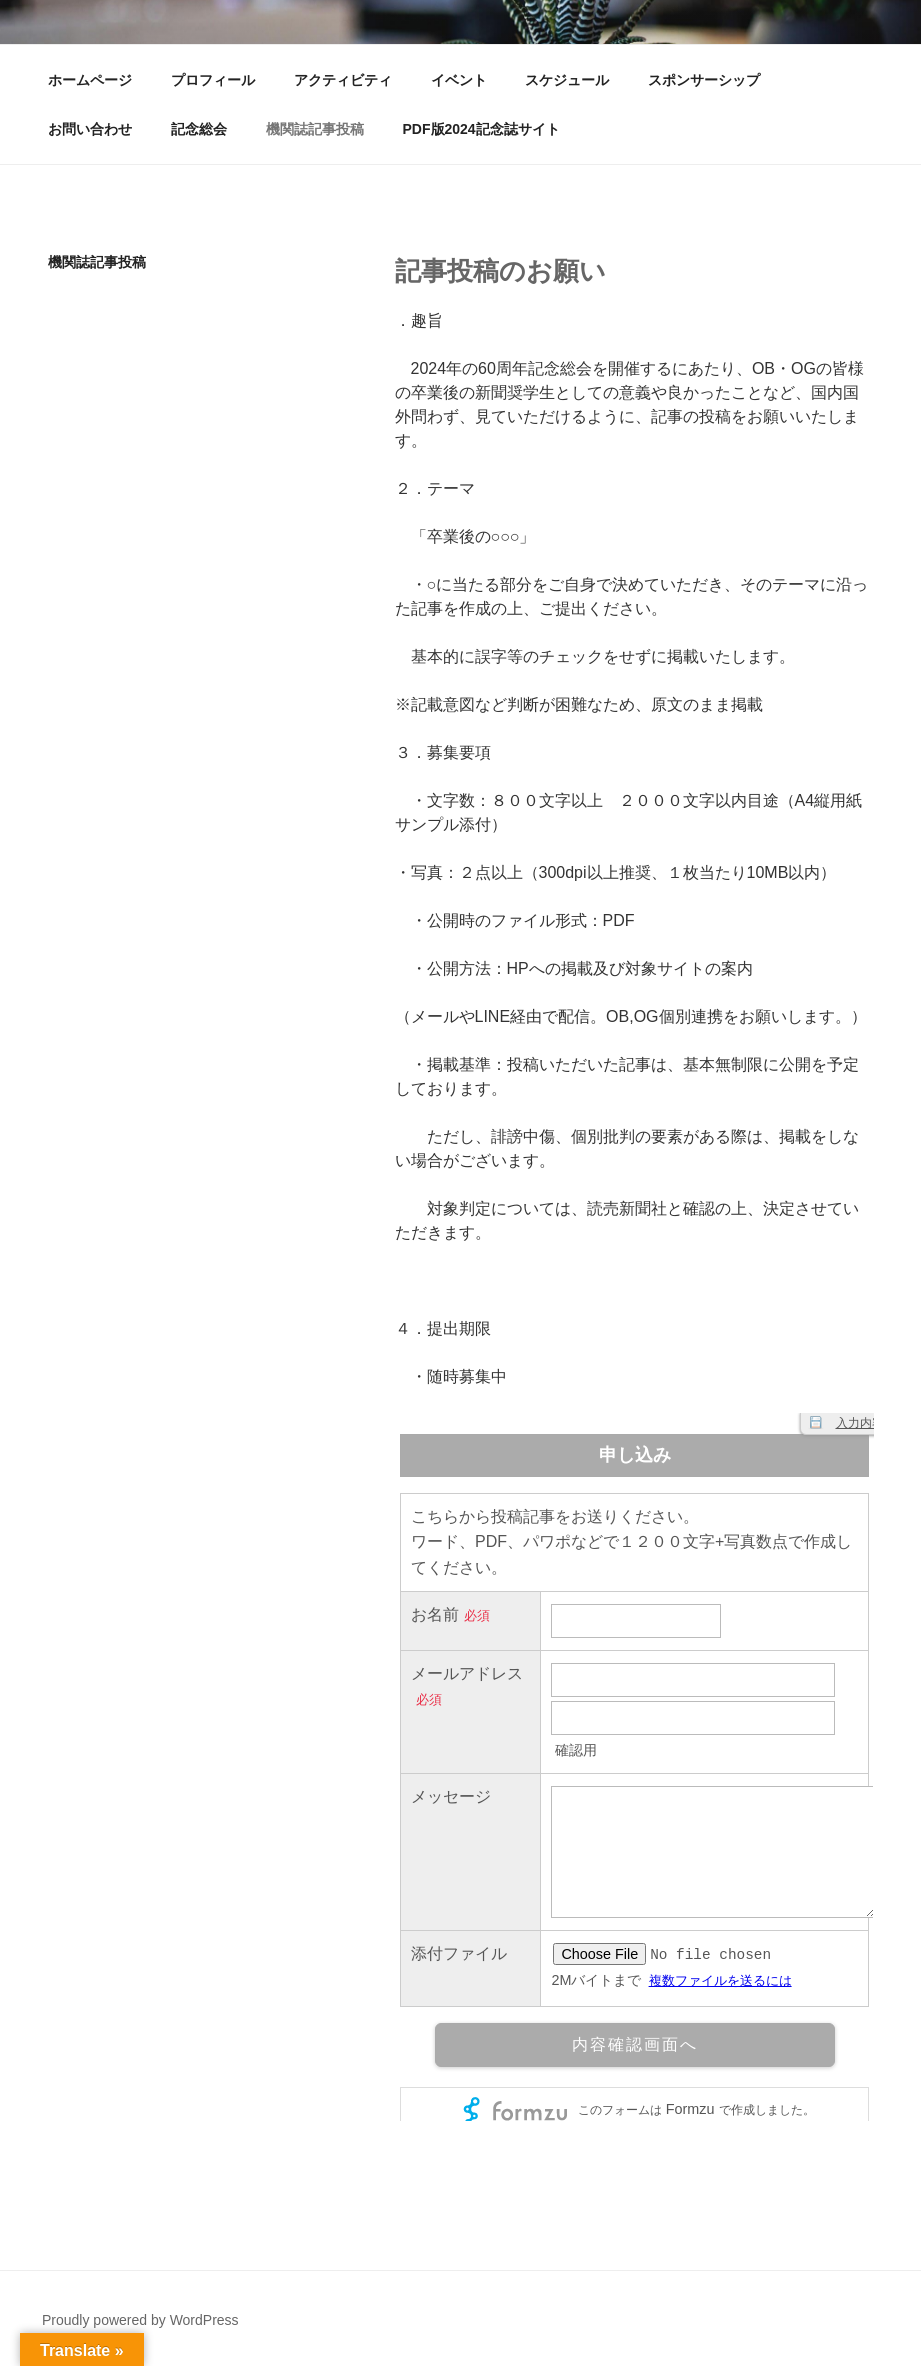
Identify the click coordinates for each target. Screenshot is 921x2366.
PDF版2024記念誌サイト (481, 129)
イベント (459, 80)
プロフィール (213, 80)
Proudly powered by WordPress (140, 2320)
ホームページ (90, 80)
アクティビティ (343, 80)
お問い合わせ (90, 129)
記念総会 (199, 129)
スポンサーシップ (704, 80)
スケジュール (567, 80)
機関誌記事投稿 (315, 129)
